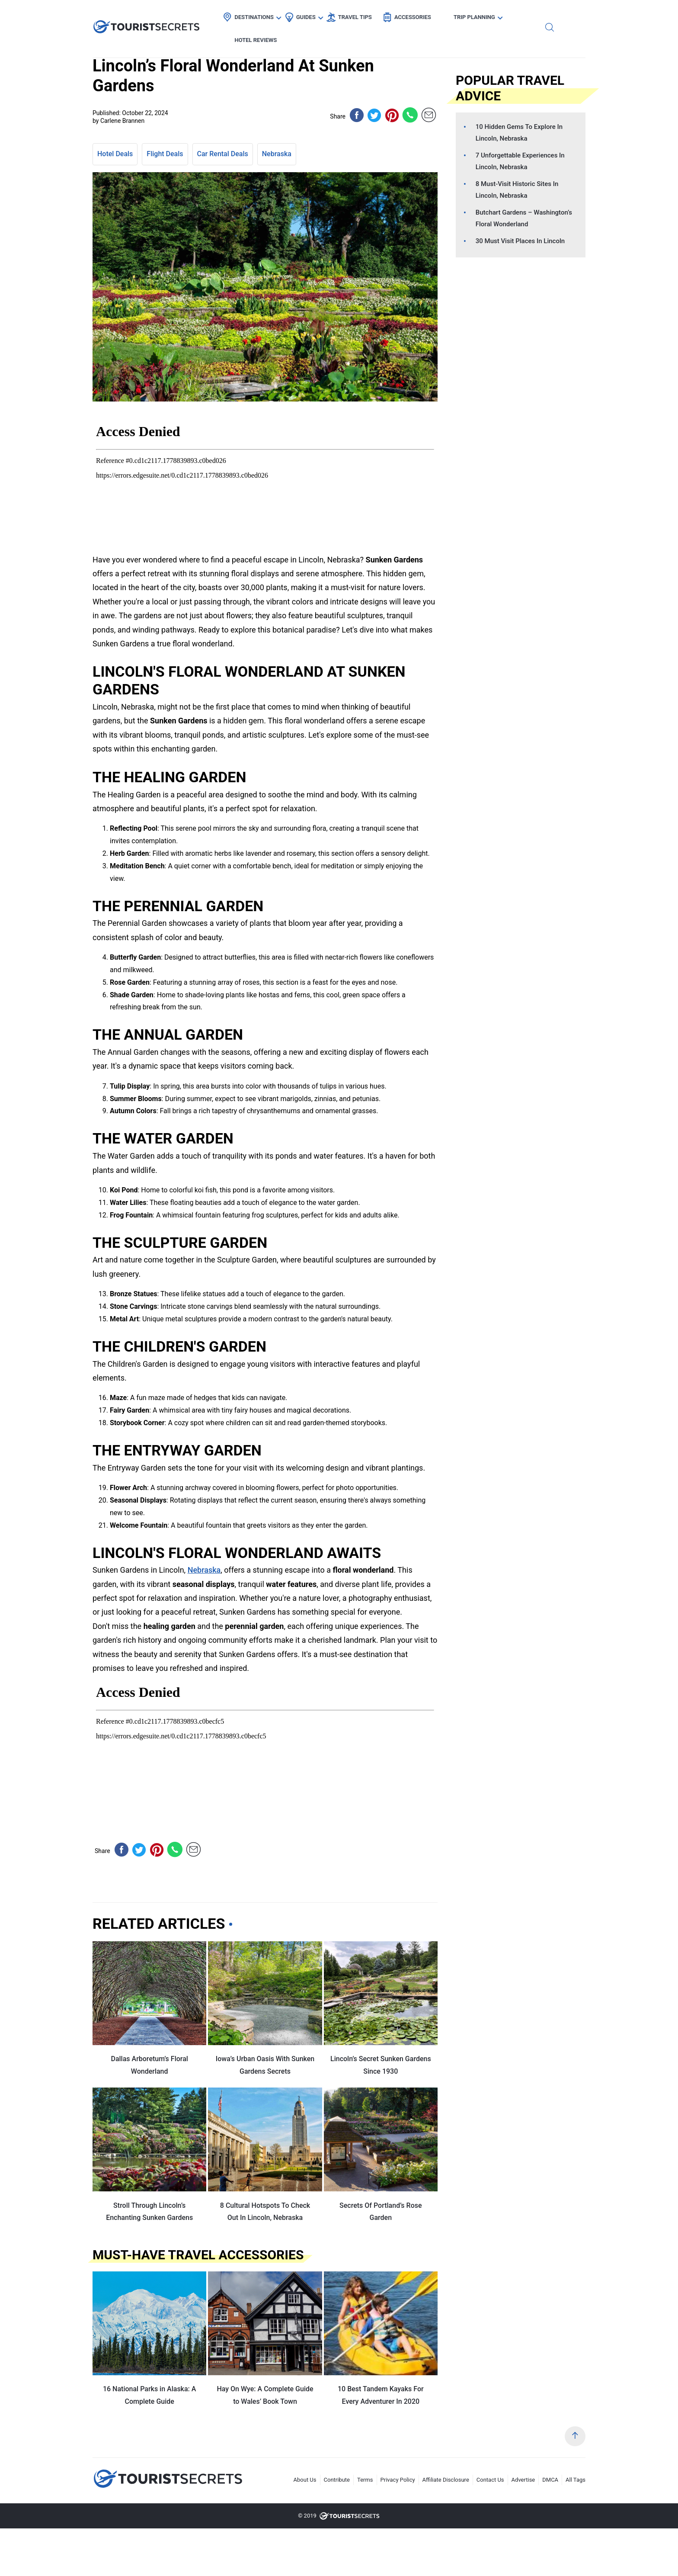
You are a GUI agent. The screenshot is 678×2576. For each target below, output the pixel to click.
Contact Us (490, 2479)
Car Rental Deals (222, 154)
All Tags (575, 2479)
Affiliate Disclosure (445, 2479)
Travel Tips (352, 15)
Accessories (410, 15)
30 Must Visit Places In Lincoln (520, 241)
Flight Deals (165, 154)
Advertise (523, 2479)
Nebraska (276, 154)
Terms (365, 2479)
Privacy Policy (398, 2479)
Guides (303, 15)
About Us (305, 2479)
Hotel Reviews (536, 15)
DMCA (550, 2479)
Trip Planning (472, 15)
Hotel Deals (115, 154)
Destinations (252, 15)
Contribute (337, 2479)
